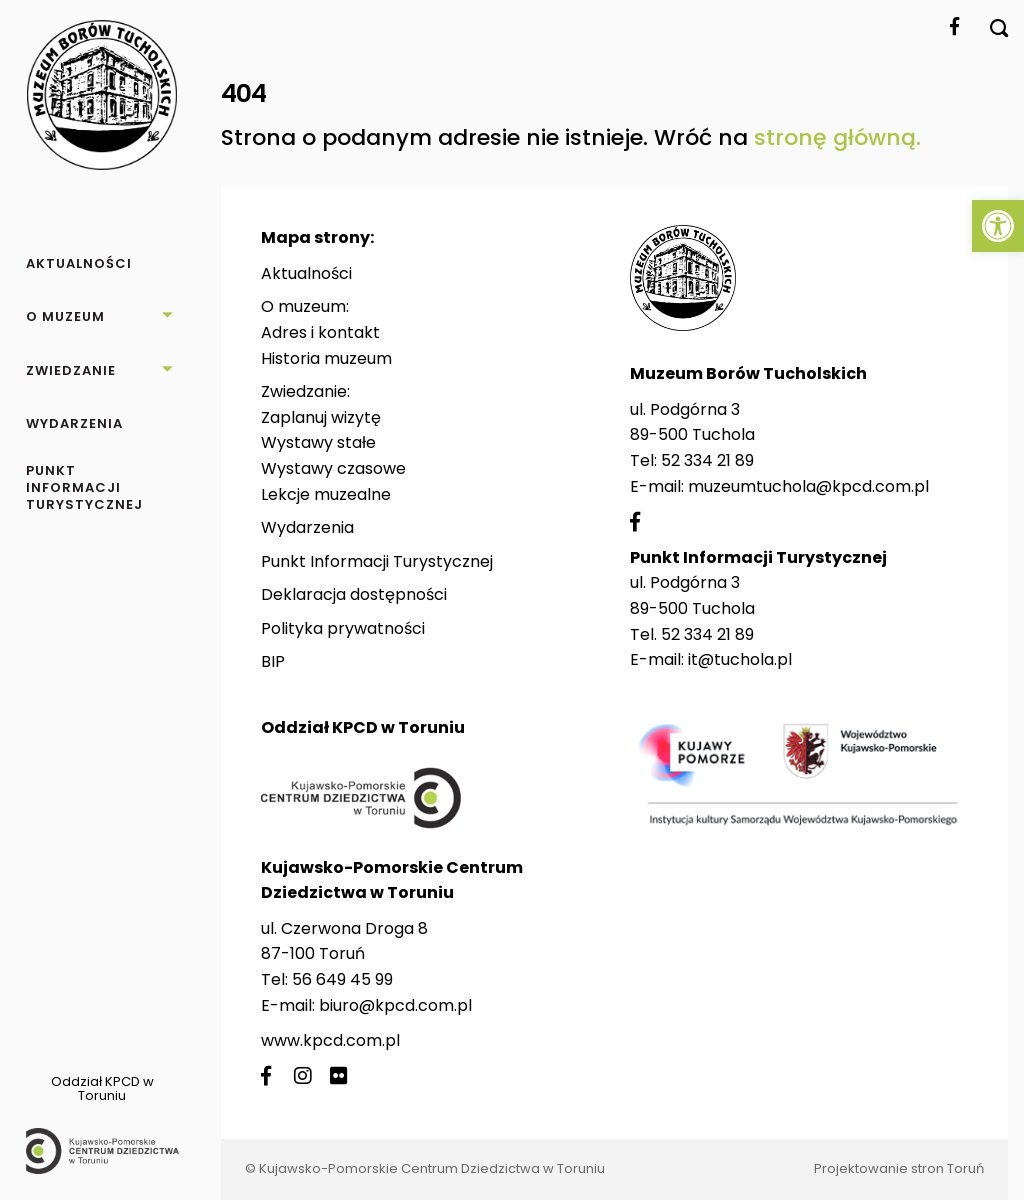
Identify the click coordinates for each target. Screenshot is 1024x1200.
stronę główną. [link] (837, 137)
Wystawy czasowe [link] (333, 468)
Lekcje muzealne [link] (326, 494)
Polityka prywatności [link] (343, 628)
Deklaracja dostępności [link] (354, 594)
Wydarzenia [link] (307, 527)
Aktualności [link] (306, 273)
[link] (998, 226)
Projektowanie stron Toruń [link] (899, 1168)
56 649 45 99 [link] (342, 979)
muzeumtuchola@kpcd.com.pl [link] (808, 486)
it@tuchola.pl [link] (740, 659)
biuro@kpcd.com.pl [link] (395, 1005)
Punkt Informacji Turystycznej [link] (377, 561)
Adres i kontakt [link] (320, 332)
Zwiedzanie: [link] (305, 391)
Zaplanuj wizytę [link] (321, 417)
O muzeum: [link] (305, 306)
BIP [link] (273, 661)
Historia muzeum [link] (326, 358)
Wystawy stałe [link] (318, 442)
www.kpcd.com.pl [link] (330, 1040)
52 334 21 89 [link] (707, 460)
